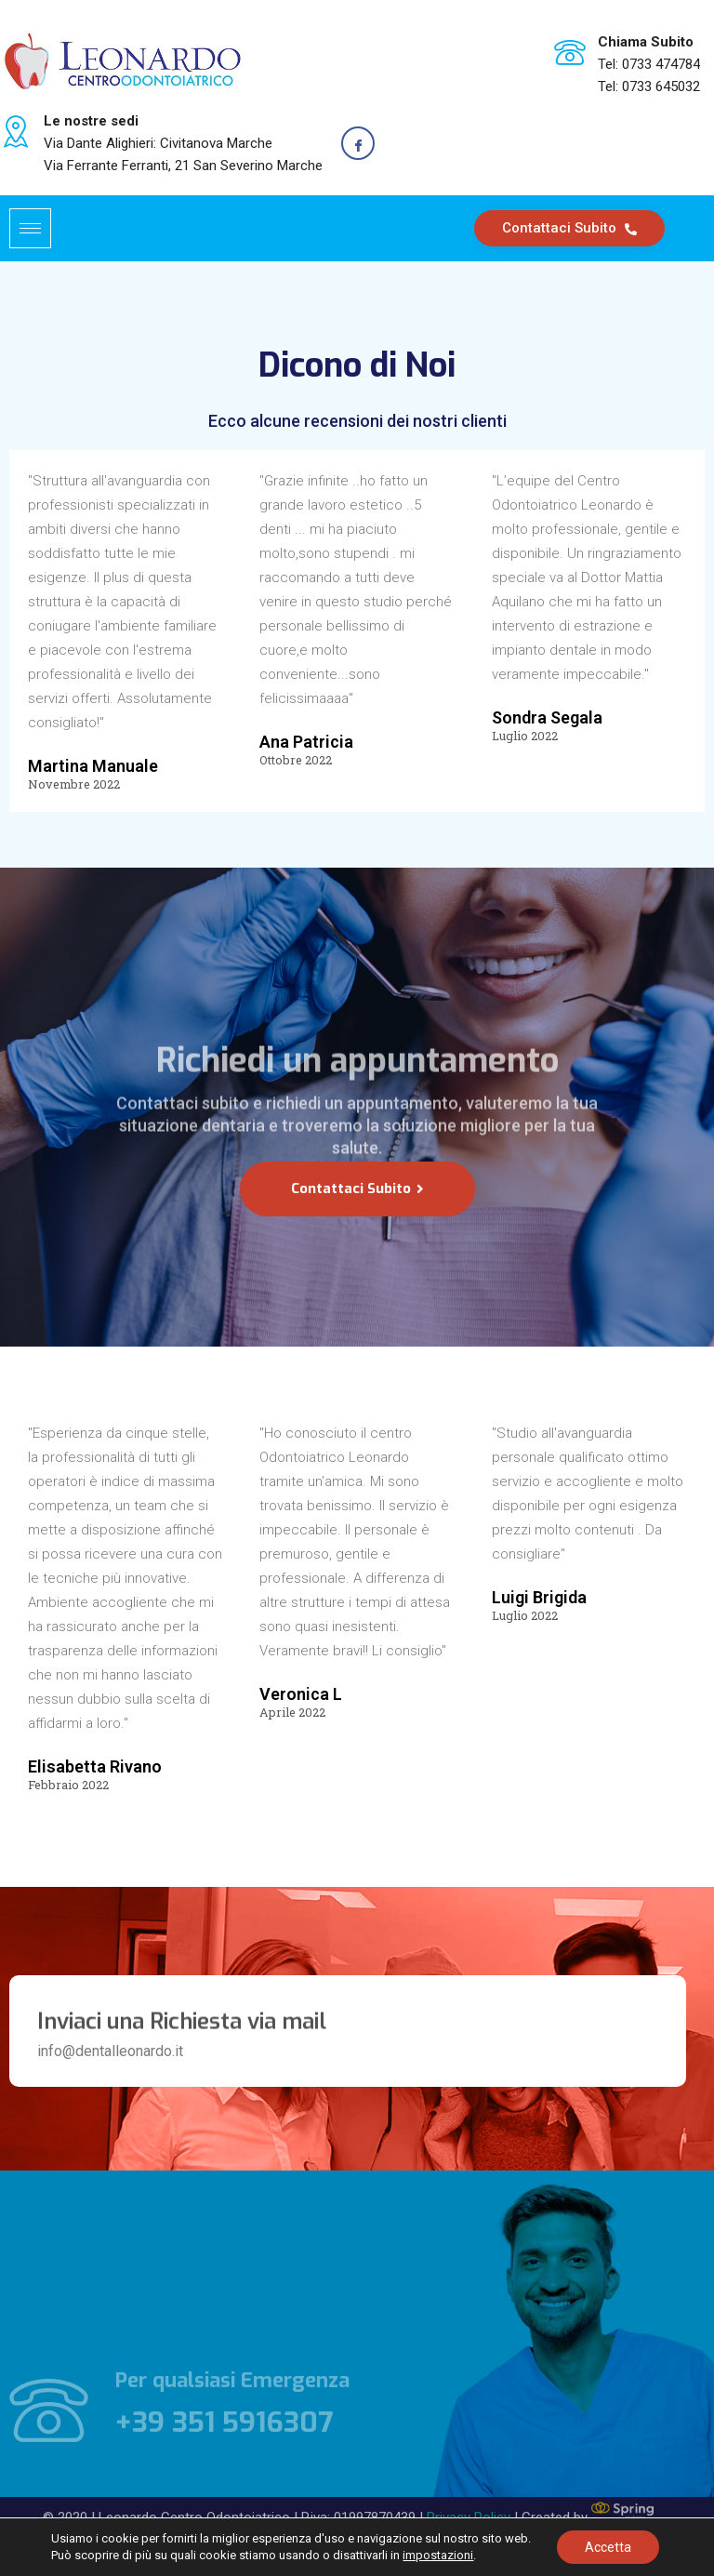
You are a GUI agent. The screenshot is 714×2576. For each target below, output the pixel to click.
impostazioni (438, 2555)
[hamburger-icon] (30, 228)
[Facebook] (358, 143)
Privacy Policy (468, 2495)
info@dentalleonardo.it (110, 2051)
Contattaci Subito (569, 227)
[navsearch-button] (687, 225)
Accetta (608, 2547)
